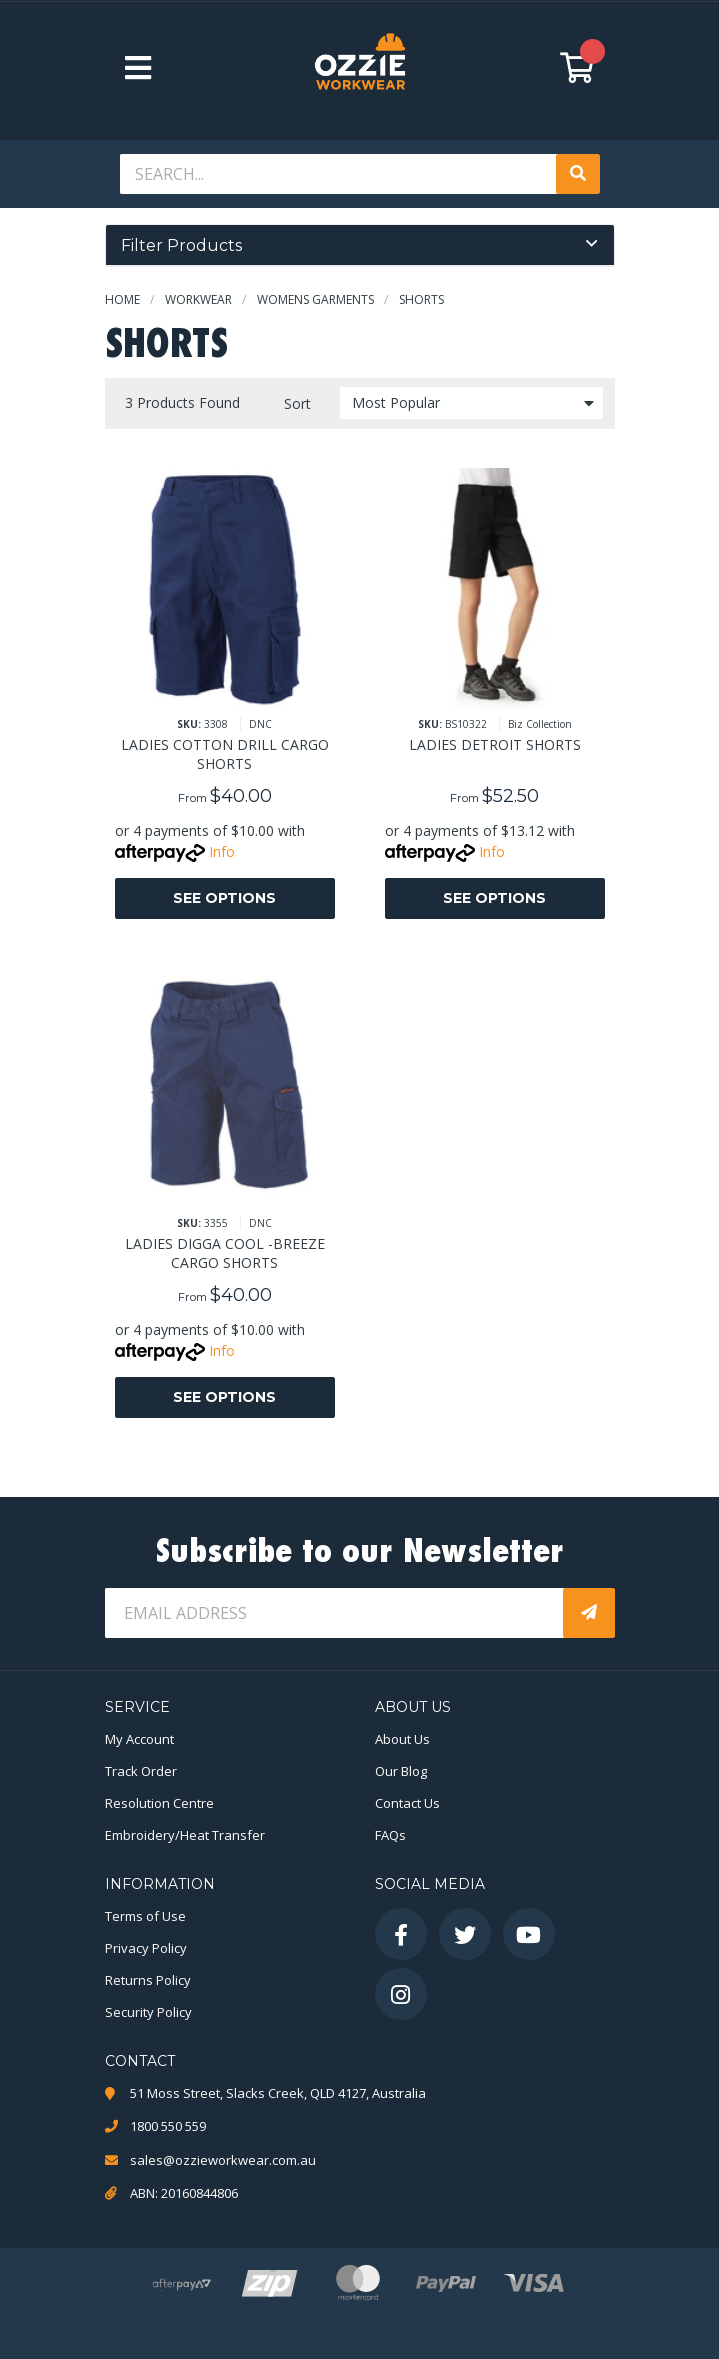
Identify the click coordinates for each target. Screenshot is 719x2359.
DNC (260, 724)
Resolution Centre (159, 1803)
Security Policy (148, 2012)
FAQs (390, 1835)
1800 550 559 (168, 2126)
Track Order (141, 1771)
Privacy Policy (146, 1948)
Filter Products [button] (181, 245)
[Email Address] (336, 1613)
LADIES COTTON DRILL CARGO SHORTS (225, 754)
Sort (297, 403)
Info (222, 851)
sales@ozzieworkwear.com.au (223, 2160)
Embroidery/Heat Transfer (185, 1835)
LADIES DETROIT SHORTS (495, 744)
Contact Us (407, 1803)
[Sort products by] (471, 403)
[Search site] (578, 174)
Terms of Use (145, 1916)
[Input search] (340, 174)
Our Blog (401, 1771)
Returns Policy (148, 1980)
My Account (139, 1739)
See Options (224, 898)
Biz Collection (540, 724)
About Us (402, 1739)
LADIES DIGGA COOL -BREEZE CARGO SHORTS (225, 1253)
